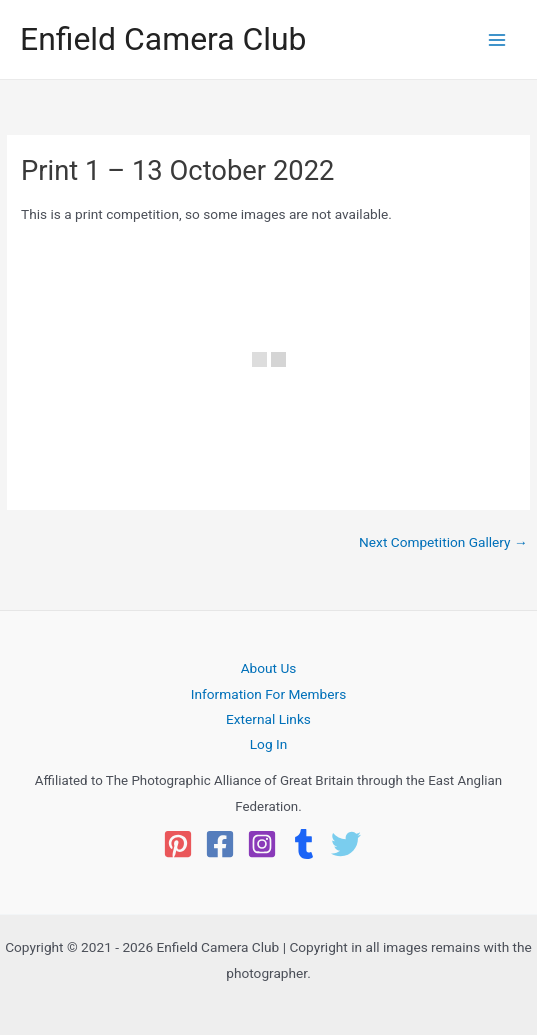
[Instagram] (262, 844)
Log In (269, 744)
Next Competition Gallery (443, 543)
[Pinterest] (178, 844)
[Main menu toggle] (497, 39)
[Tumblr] (304, 844)
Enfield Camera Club (163, 39)
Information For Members (268, 694)
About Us (269, 668)
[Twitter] (346, 844)
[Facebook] (220, 844)
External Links (268, 719)
